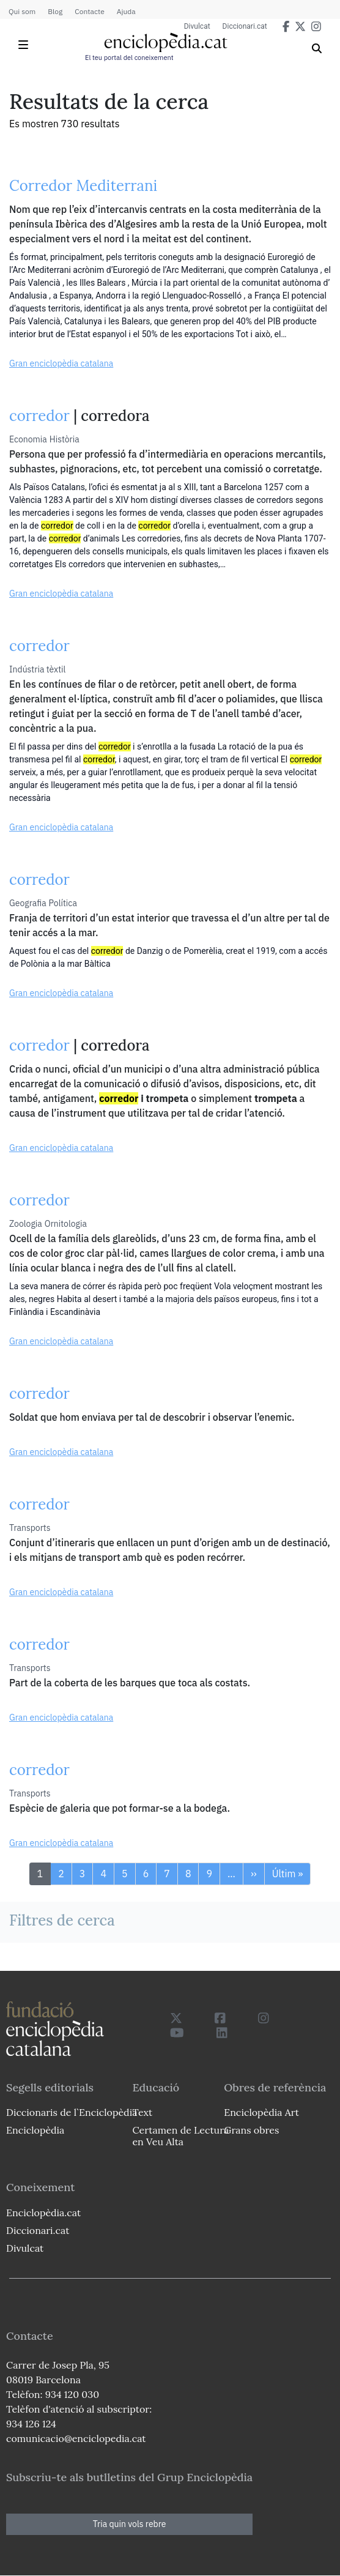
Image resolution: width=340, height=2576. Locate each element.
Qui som (22, 11)
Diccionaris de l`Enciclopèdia (71, 2112)
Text (142, 2112)
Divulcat (197, 26)
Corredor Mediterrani (83, 185)
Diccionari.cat (245, 26)
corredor (39, 415)
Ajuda (126, 11)
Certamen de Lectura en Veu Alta (180, 2136)
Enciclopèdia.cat (43, 2212)
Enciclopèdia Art (261, 2112)
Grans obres (251, 2130)
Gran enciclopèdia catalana (61, 363)
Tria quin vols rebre (129, 2523)
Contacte (89, 11)
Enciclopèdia (35, 2130)
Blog (55, 11)
